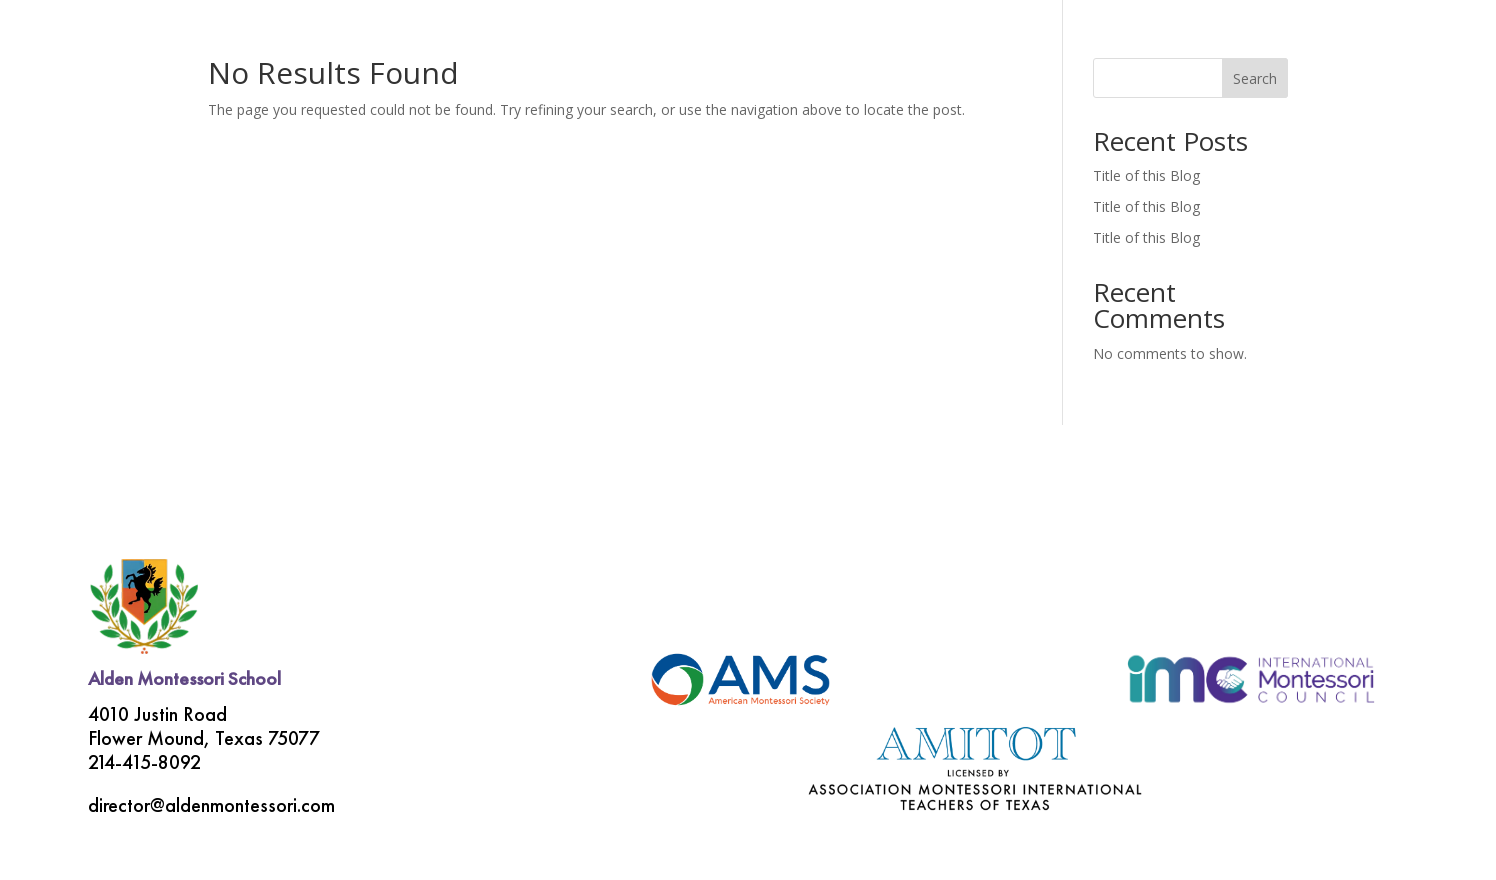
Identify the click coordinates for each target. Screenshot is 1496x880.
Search (1255, 78)
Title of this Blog (1146, 175)
